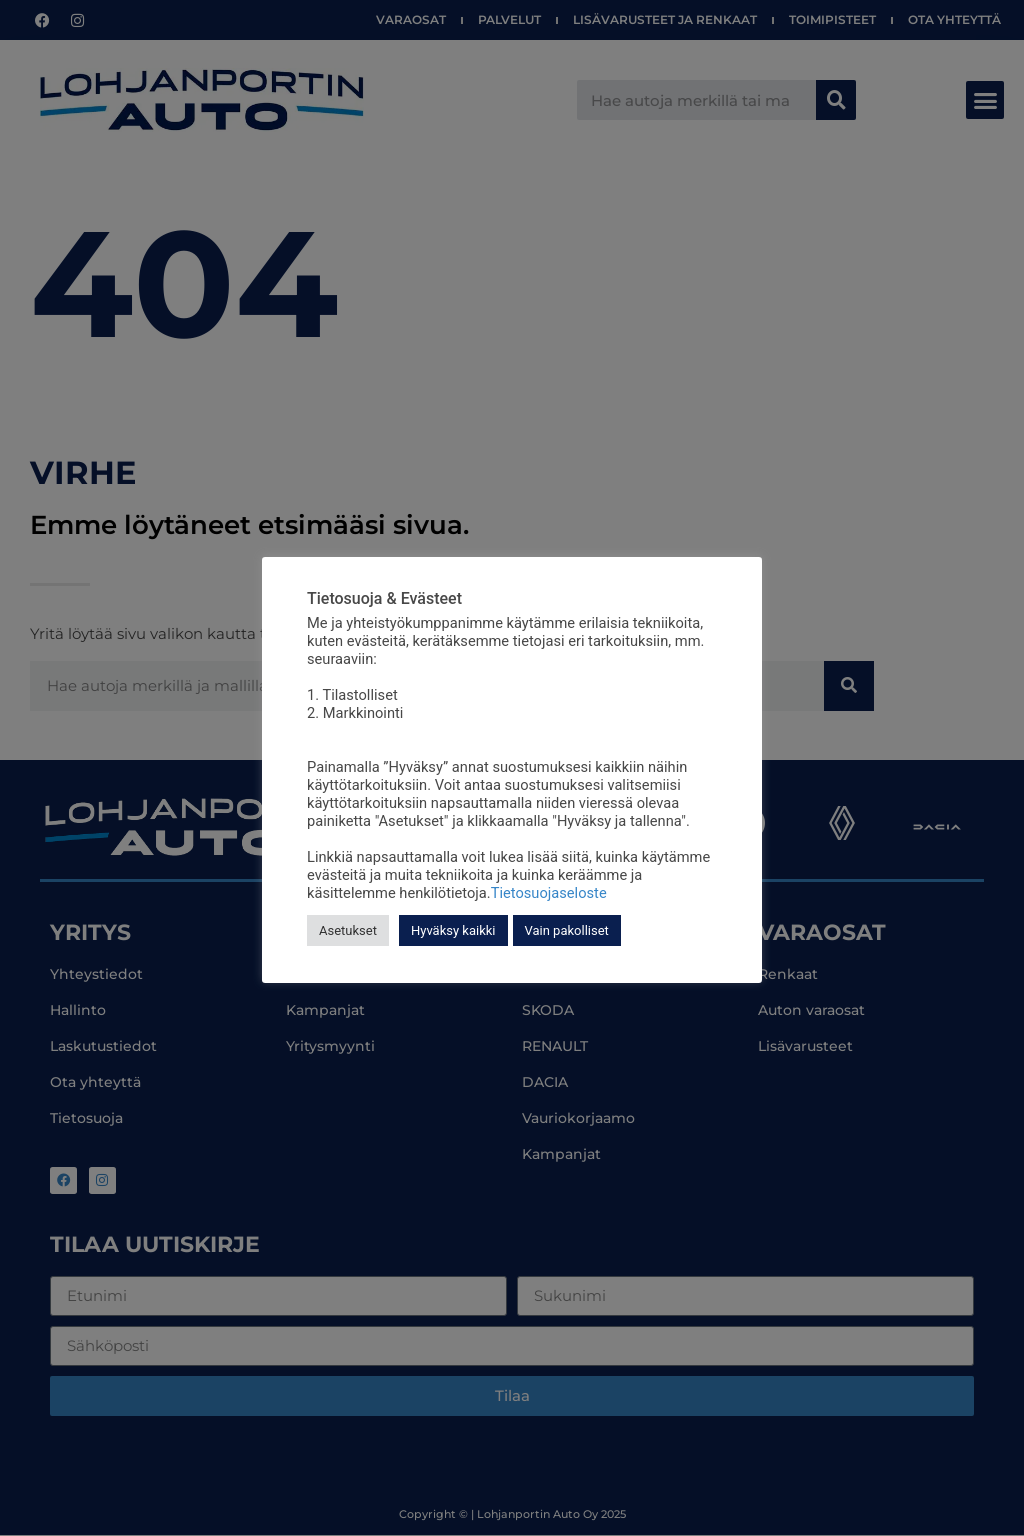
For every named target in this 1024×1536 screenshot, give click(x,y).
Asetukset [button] (348, 930)
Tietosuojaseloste (549, 893)
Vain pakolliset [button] (567, 930)
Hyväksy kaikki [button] (453, 930)
